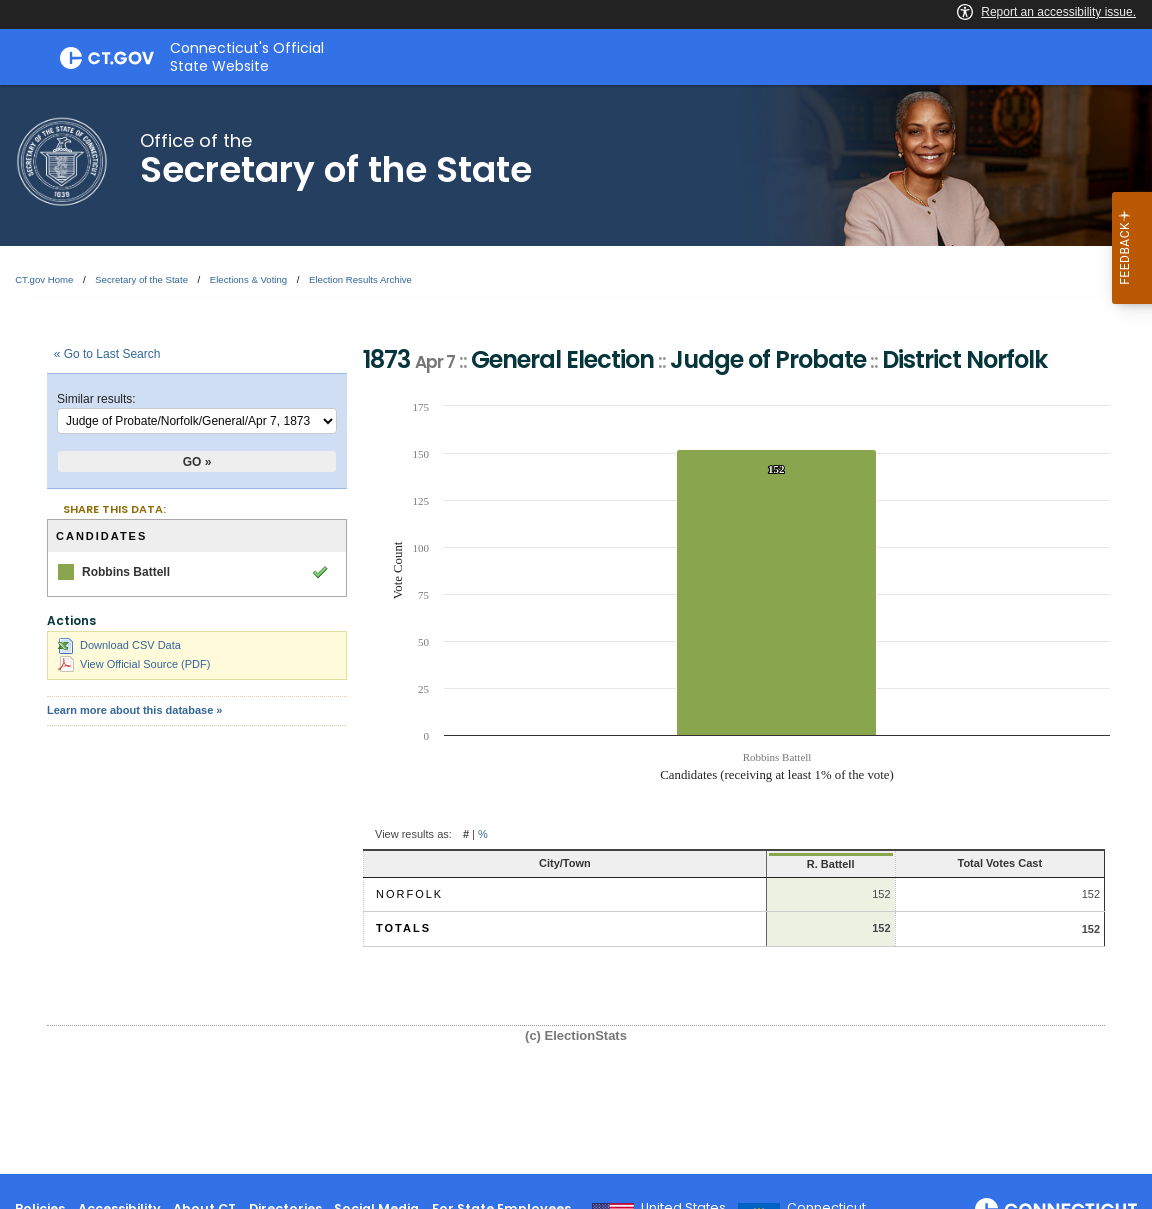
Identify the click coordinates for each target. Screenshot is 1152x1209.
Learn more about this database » (134, 710)
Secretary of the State (141, 279)
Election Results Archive (360, 279)
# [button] (466, 834)
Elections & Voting (248, 279)
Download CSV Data (119, 645)
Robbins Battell (126, 572)
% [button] (483, 834)
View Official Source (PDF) (134, 664)
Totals (403, 928)
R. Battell (734, 864)
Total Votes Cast (959, 863)
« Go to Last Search (107, 354)
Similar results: (96, 399)
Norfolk (409, 894)
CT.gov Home (44, 279)
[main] (576, 629)
